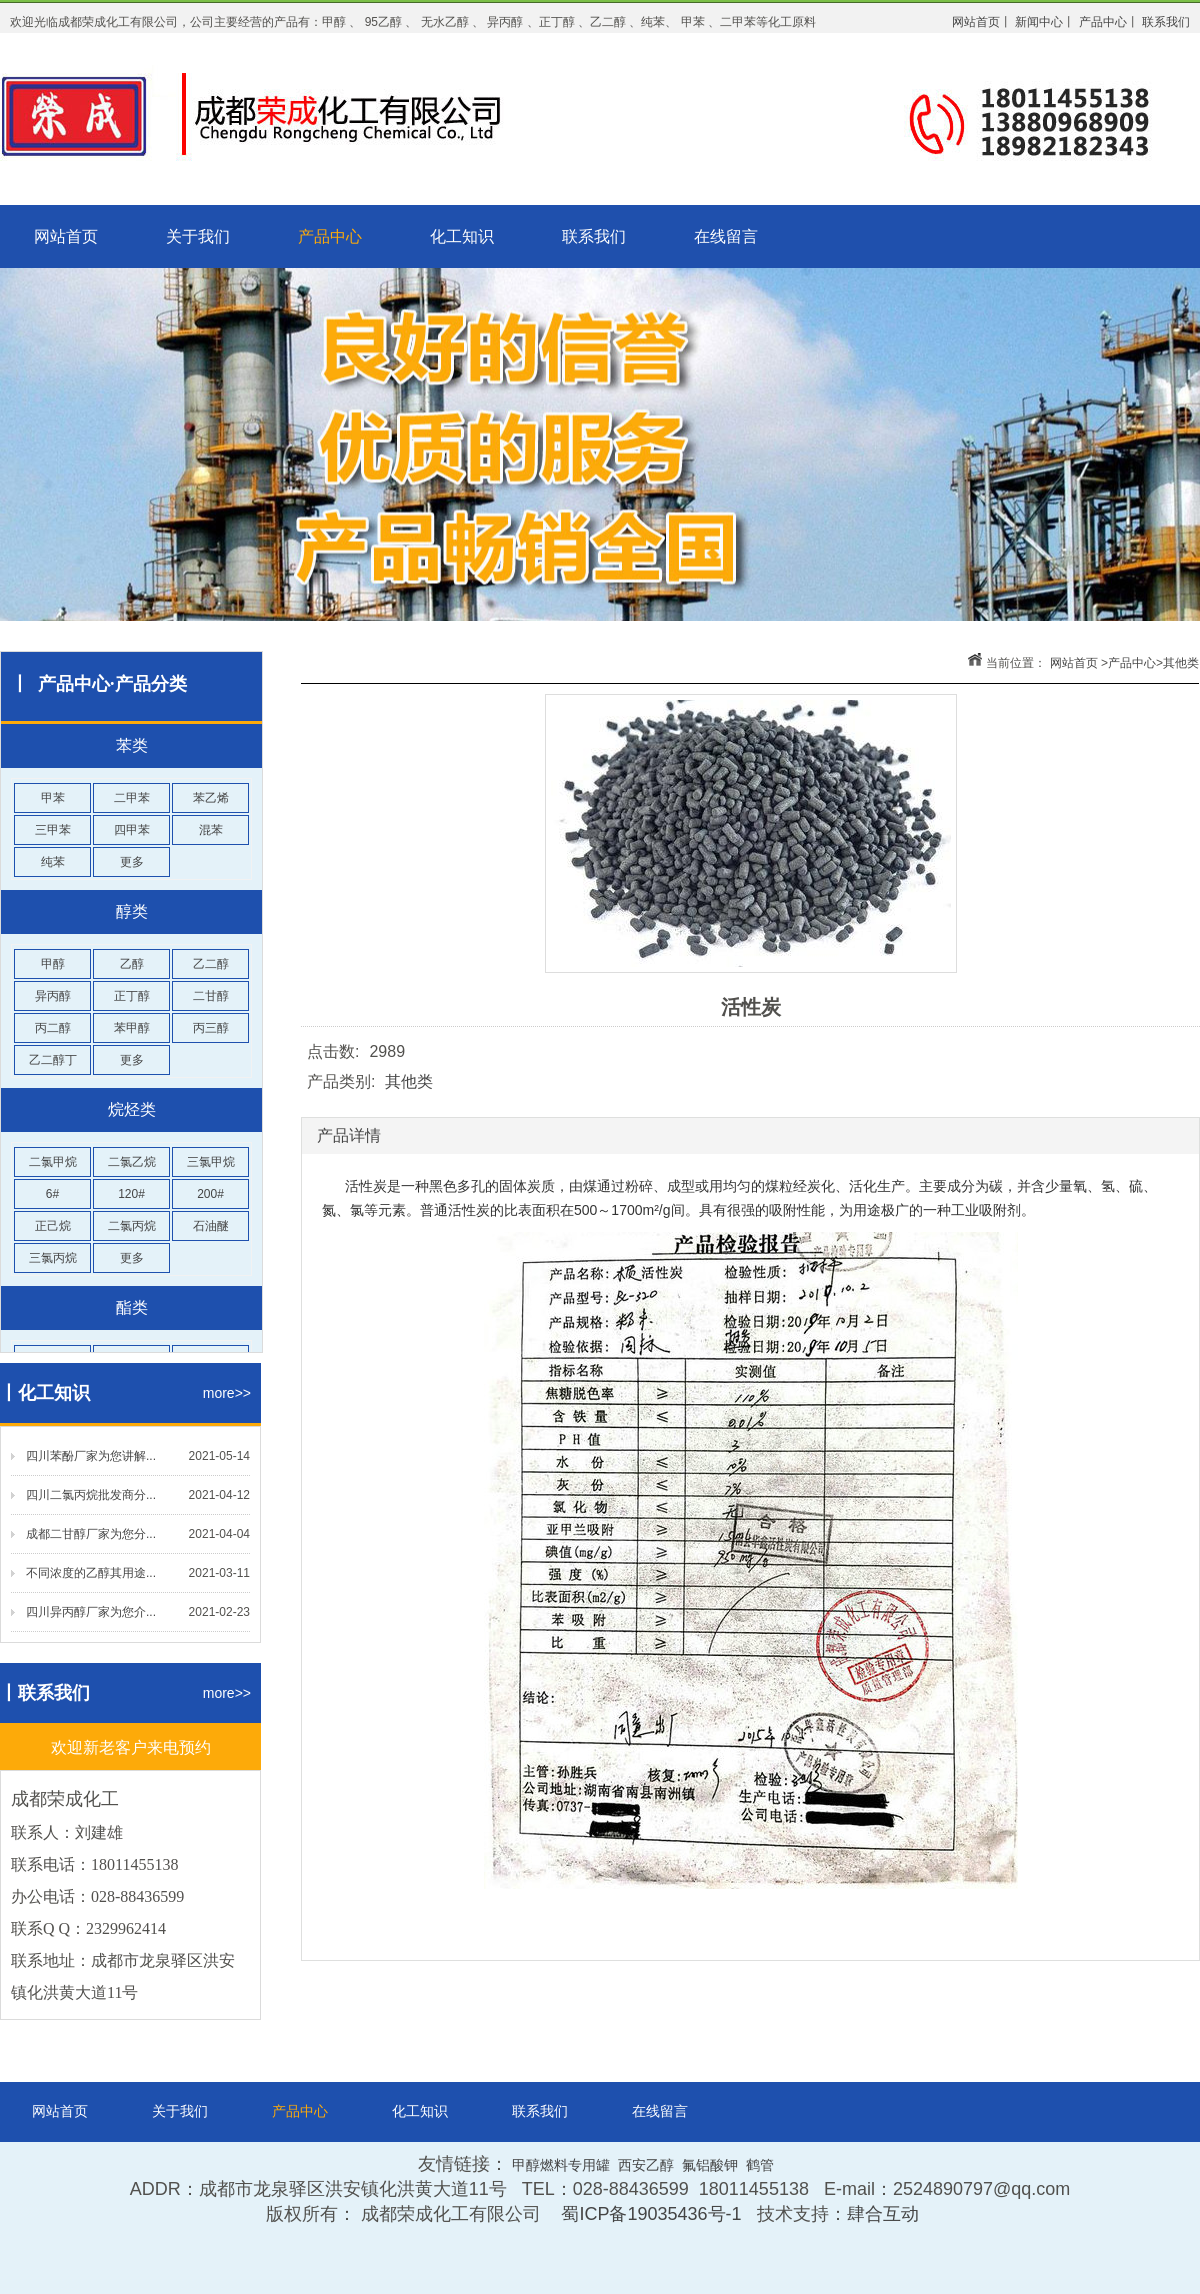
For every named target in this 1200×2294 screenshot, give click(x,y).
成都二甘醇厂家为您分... (91, 1534)
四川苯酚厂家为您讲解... (91, 1456)
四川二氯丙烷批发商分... (91, 1495)
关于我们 (198, 236)
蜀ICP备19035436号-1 (651, 2214)
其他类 (1181, 663)
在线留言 (726, 236)
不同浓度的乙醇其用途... (91, 1573)
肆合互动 (883, 2214)
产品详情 (349, 1135)
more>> (227, 1393)
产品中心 (330, 236)
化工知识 (462, 236)
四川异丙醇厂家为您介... (91, 1612)
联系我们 (594, 236)
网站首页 (66, 236)
